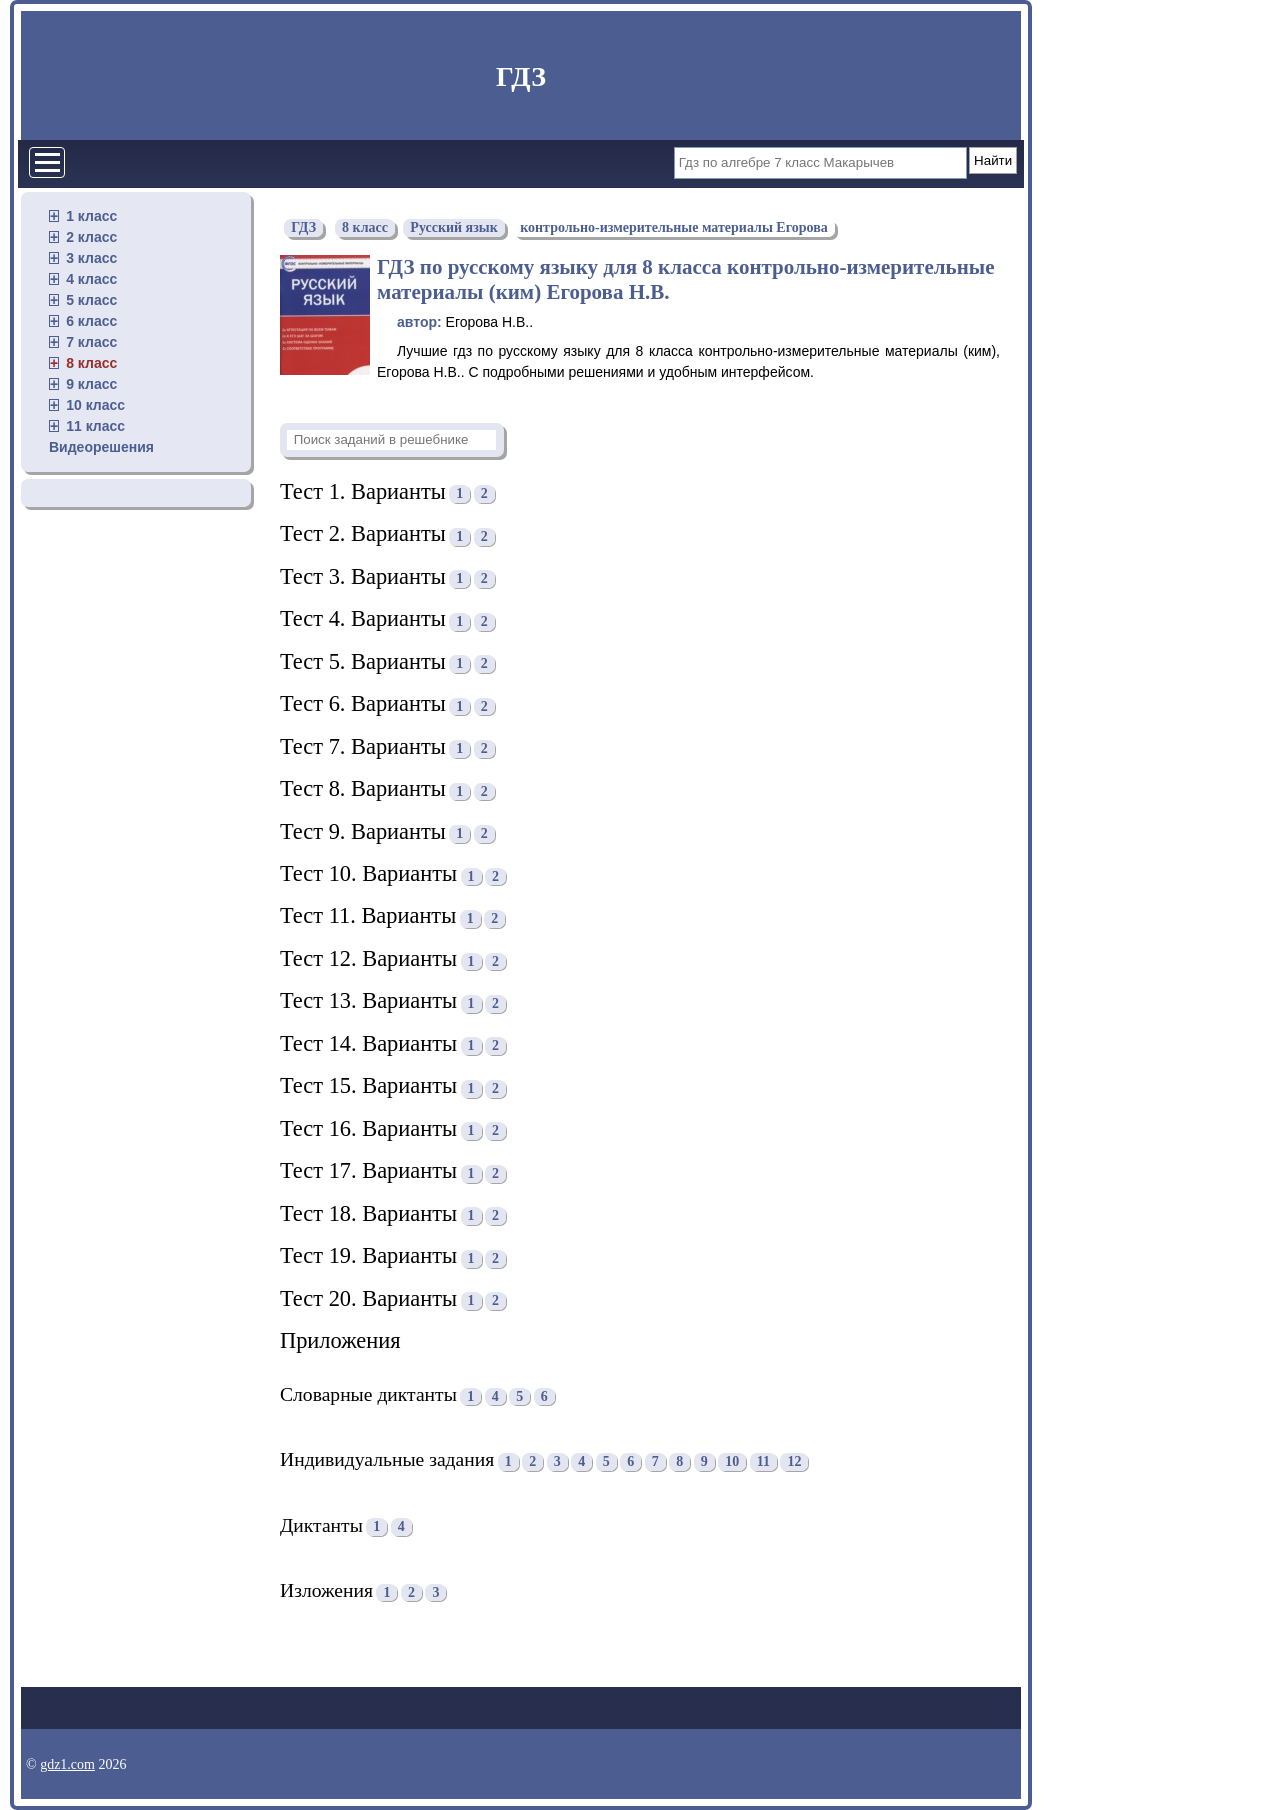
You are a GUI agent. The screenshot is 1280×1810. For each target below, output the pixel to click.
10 (732, 1461)
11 (763, 1461)
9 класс (91, 384)
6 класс (91, 321)
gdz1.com (67, 1764)
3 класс (91, 258)
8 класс (91, 363)
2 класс (91, 237)
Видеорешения (101, 447)
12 (794, 1461)
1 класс (91, 216)
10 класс (95, 405)
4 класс (91, 279)
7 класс (91, 342)
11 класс (95, 426)
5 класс (91, 300)
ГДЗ (521, 76)
